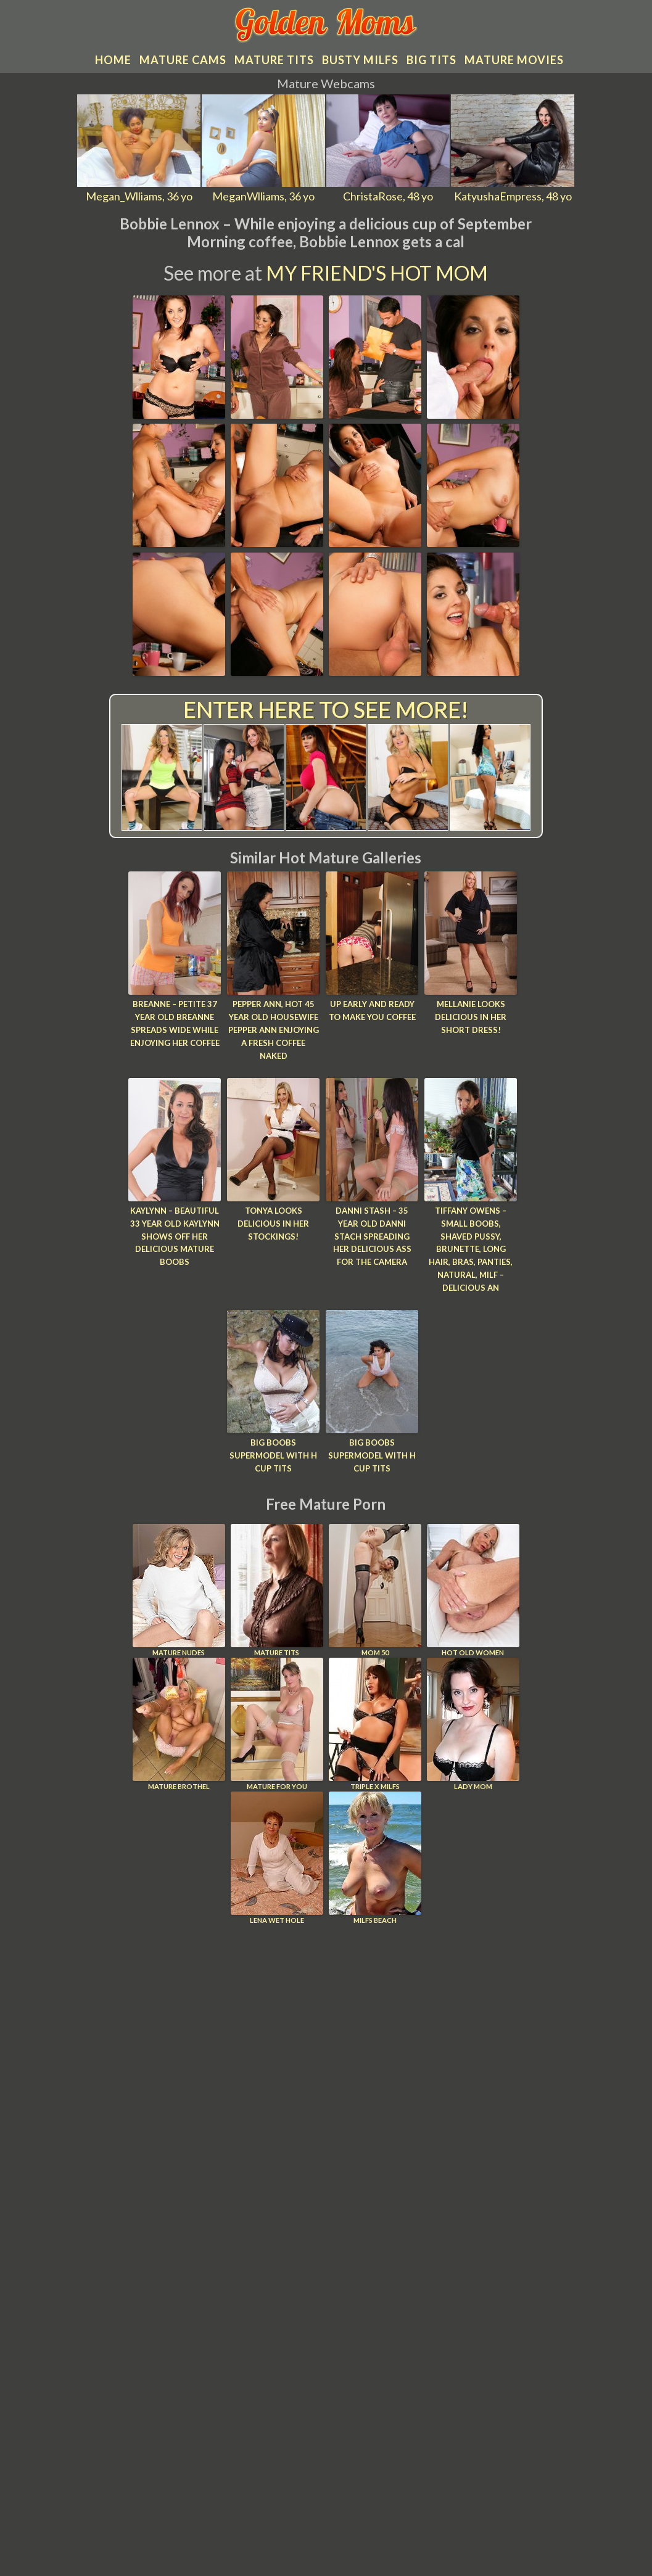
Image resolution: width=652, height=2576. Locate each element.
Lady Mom (473, 1721)
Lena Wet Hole (277, 1855)
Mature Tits (277, 1587)
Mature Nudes (179, 1587)
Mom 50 (375, 1587)
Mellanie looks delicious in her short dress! (470, 1016)
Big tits (431, 58)
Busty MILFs (360, 58)
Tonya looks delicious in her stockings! (273, 1222)
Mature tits (274, 58)
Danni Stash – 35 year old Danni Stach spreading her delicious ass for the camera (372, 1234)
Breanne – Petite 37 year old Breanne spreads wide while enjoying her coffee (175, 1022)
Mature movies (514, 58)
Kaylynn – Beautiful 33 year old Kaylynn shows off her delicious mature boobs (175, 1234)
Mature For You (277, 1721)
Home (113, 58)
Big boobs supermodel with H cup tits (273, 1453)
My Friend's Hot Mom (377, 271)
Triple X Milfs (375, 1721)
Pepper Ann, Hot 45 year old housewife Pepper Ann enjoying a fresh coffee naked (273, 1028)
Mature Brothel (179, 1721)
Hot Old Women (473, 1587)
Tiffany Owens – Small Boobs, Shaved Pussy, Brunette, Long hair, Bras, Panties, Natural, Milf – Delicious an (471, 1247)
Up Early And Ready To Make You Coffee (372, 1009)
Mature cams (182, 58)
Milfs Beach (375, 1855)
